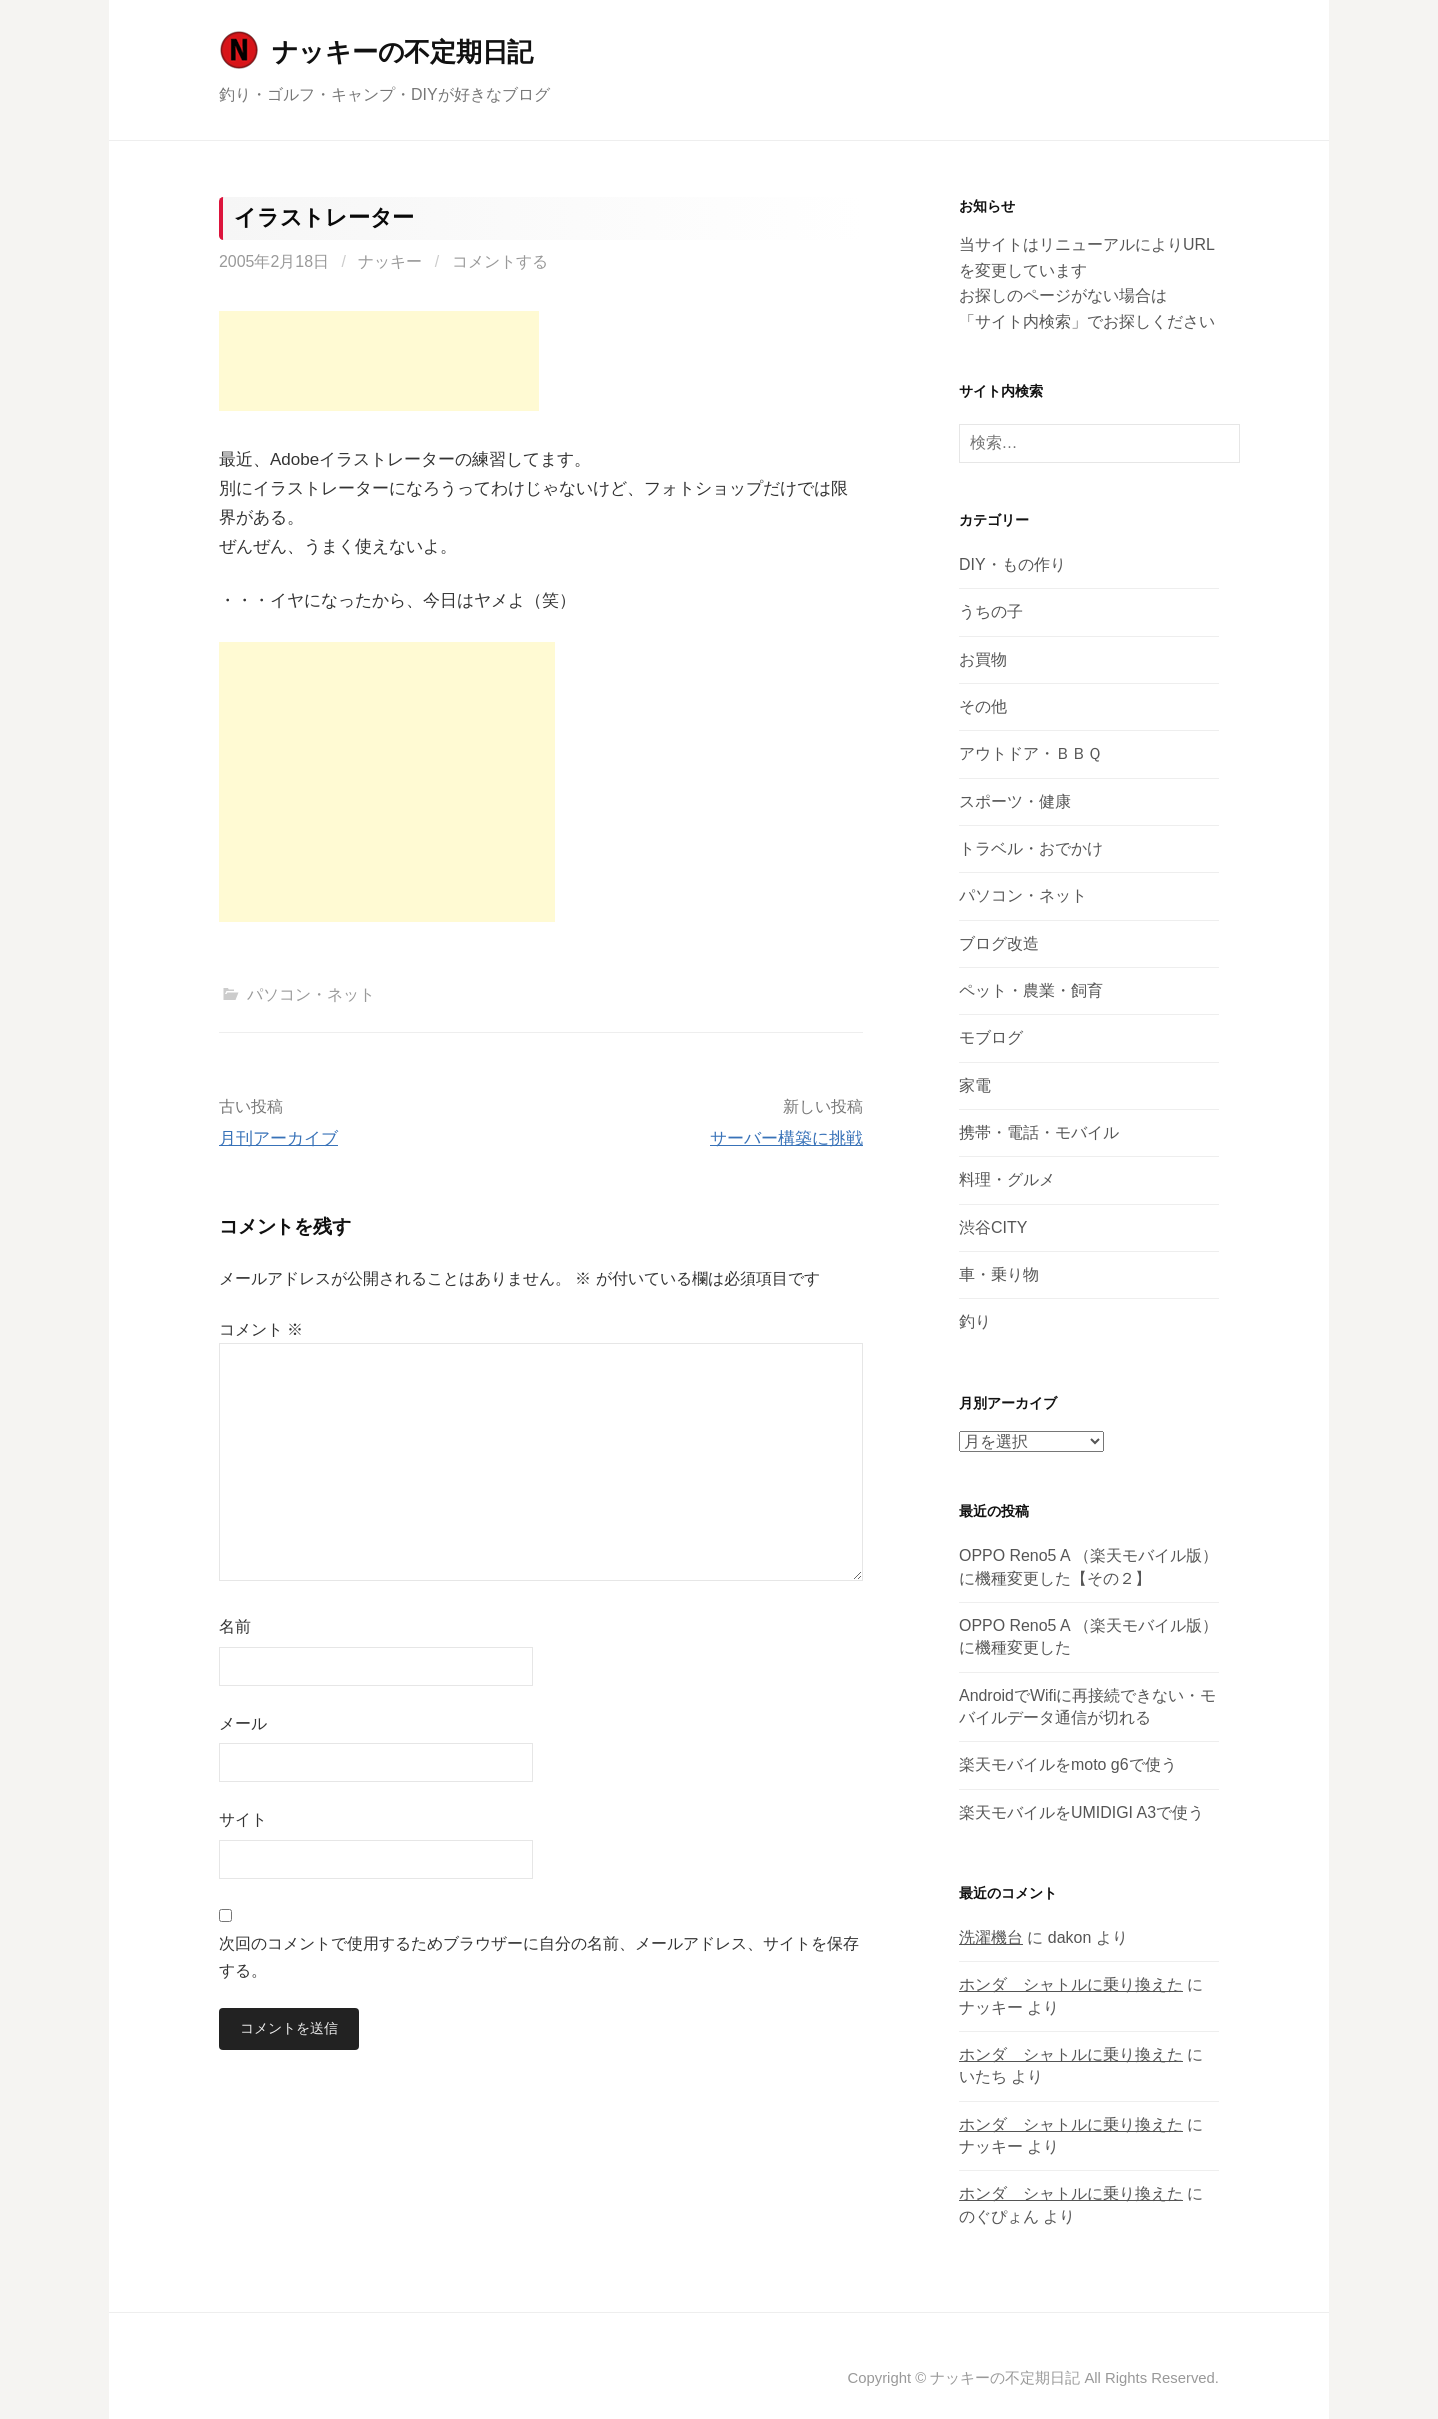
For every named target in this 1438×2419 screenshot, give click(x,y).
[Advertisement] (379, 361)
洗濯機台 (991, 1937)
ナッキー (390, 261)
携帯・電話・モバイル (1039, 1132)
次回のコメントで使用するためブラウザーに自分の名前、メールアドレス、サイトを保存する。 (539, 1957)
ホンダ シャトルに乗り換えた (1071, 1984)
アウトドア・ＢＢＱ (1030, 753)
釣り (975, 1321)
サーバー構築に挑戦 (786, 1138)
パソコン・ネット (311, 994)
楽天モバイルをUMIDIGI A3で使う (1081, 1812)
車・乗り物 (999, 1274)
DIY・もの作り (1012, 564)
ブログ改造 (999, 943)
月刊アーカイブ (278, 1138)
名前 (235, 1626)
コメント (261, 1329)
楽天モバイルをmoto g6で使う (1068, 1764)
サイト (243, 1819)
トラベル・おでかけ (1031, 848)
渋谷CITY (993, 1227)
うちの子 (991, 611)
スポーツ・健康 (1015, 801)
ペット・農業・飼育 (1031, 990)
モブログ (991, 1037)
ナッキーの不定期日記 (402, 52)
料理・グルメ (1007, 1179)
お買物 (983, 659)
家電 (975, 1085)
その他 (983, 706)
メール (243, 1723)
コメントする (500, 261)
